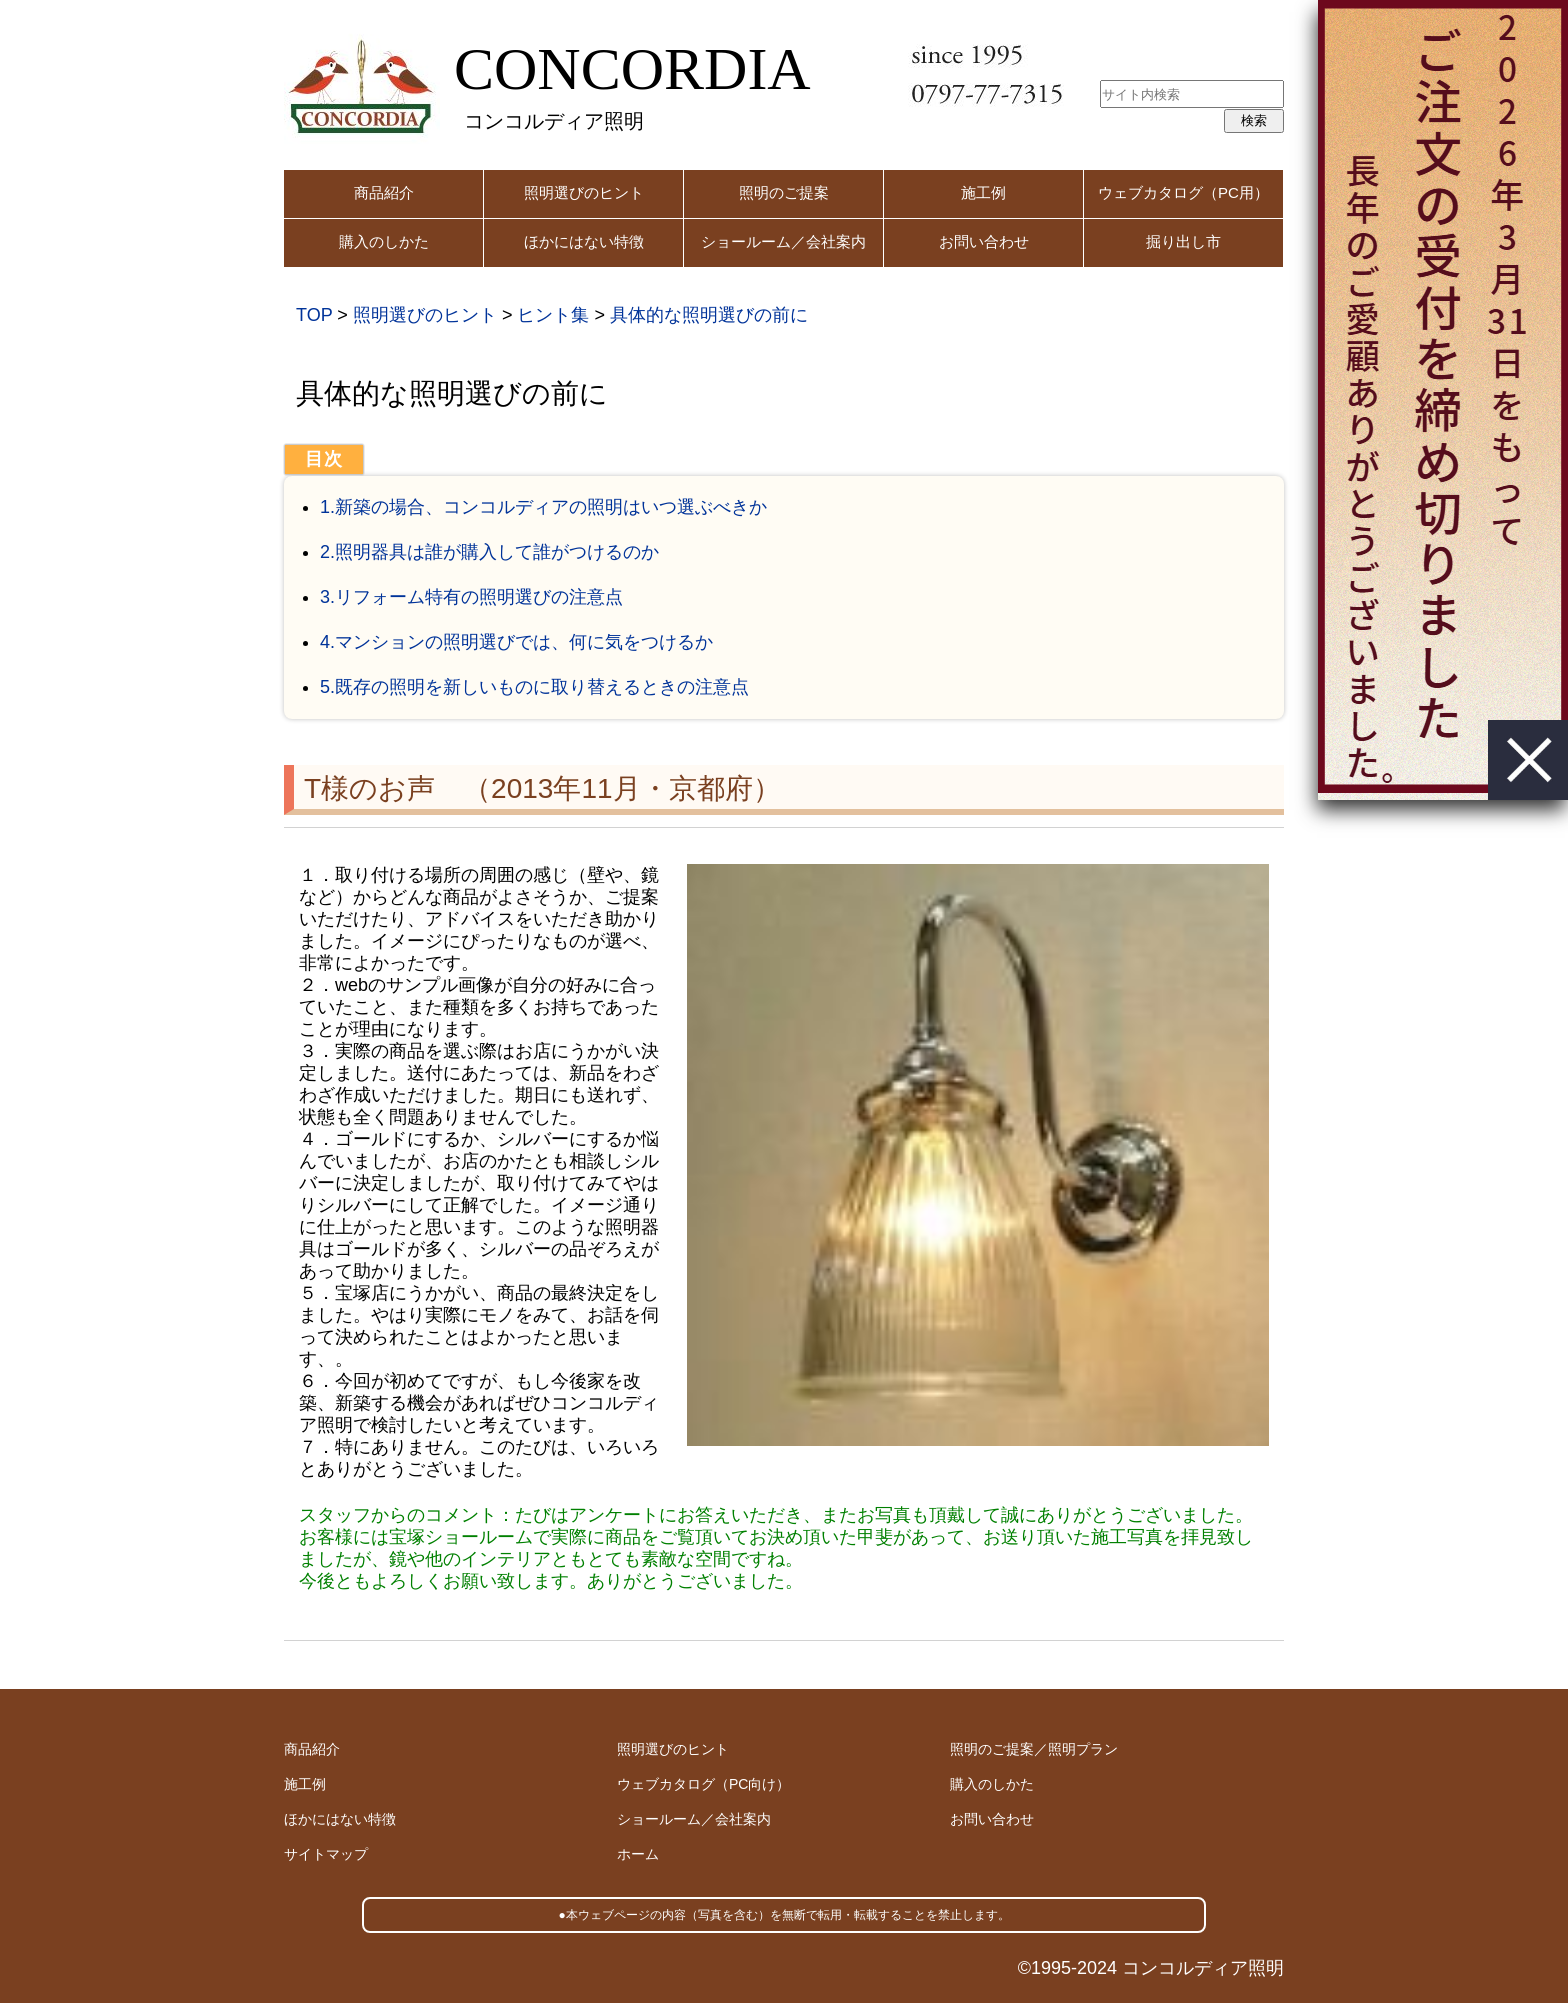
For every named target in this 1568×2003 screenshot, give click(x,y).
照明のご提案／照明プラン (1034, 1749)
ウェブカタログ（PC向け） (703, 1784)
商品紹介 (384, 192)
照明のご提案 (784, 192)
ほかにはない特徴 (584, 241)
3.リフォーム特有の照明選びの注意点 (471, 597)
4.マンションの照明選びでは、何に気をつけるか (516, 642)
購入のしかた (384, 241)
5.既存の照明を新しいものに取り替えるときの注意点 (534, 687)
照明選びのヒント (584, 192)
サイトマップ (326, 1854)
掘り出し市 (1183, 241)
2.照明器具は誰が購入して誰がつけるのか (489, 552)
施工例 (983, 192)
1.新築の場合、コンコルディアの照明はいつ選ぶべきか (543, 507)
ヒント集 (553, 315)
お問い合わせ (984, 241)
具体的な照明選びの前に (709, 315)
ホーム (638, 1854)
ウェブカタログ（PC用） (1183, 192)
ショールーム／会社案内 (783, 241)
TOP (314, 315)
